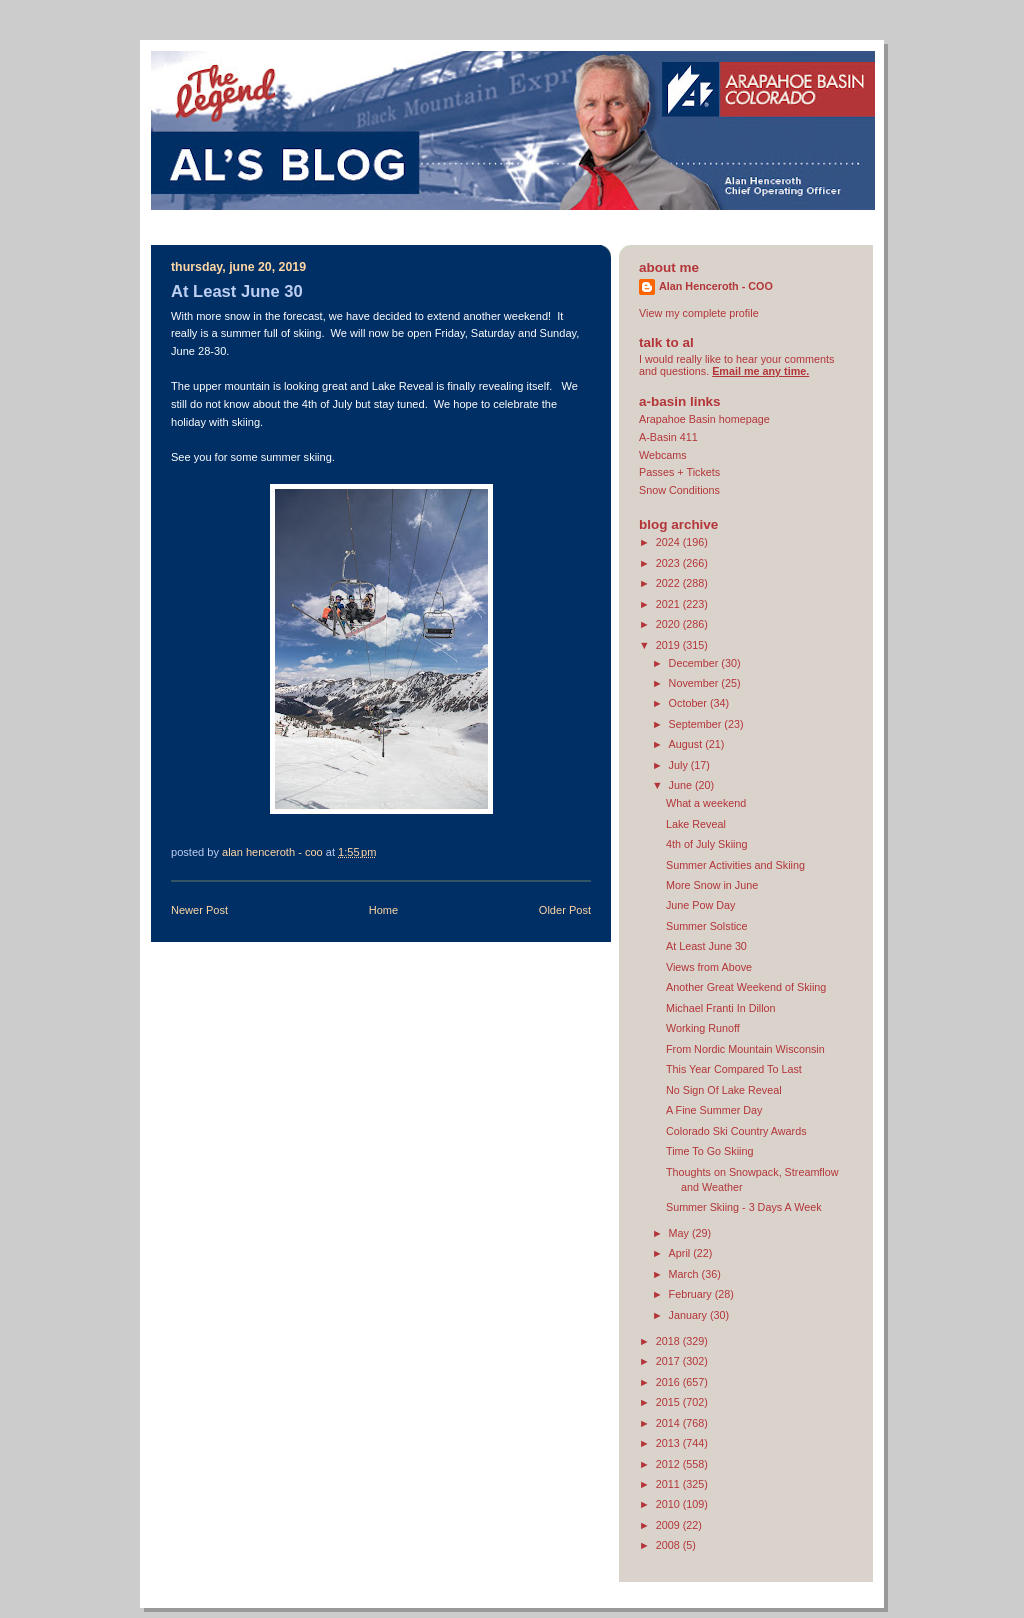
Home (383, 910)
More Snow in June (712, 885)
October (689, 703)
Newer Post (199, 910)
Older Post (565, 910)
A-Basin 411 (668, 437)
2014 (669, 1423)
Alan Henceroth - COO (716, 286)
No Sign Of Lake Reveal (724, 1090)
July (680, 765)
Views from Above (709, 967)
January (689, 1315)
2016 (669, 1382)
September (697, 724)
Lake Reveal (696, 824)
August (687, 744)
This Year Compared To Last (734, 1069)
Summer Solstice (706, 926)
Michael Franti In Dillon (721, 1008)
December (695, 663)
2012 (669, 1464)
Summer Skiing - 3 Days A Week (744, 1207)
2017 (669, 1361)
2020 (669, 624)
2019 (669, 645)
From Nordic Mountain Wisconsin (745, 1049)
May (680, 1233)
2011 (669, 1484)
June (682, 785)
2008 (669, 1545)
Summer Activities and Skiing (735, 865)
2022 (669, 583)
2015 (669, 1402)
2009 (669, 1525)
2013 (669, 1443)
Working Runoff (703, 1028)
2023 (669, 563)
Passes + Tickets (679, 472)
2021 (669, 604)
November (695, 683)
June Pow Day (701, 905)
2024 (669, 542)
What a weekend (706, 803)
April (681, 1253)
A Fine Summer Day (714, 1110)
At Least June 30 (706, 946)
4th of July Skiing (707, 844)
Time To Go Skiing (709, 1151)
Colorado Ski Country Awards (736, 1131)
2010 (669, 1504)
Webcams (663, 455)
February (692, 1294)
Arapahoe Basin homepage (704, 419)
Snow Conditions (679, 490)
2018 (669, 1341)
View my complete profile (699, 313)
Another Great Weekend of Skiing (746, 987)
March (685, 1274)
